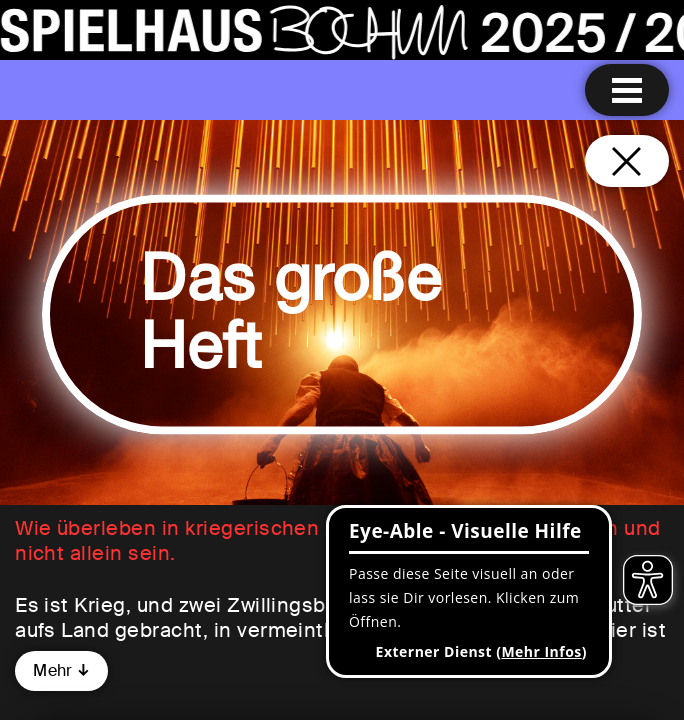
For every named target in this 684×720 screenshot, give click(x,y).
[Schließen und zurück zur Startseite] (627, 161)
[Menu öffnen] (627, 90)
